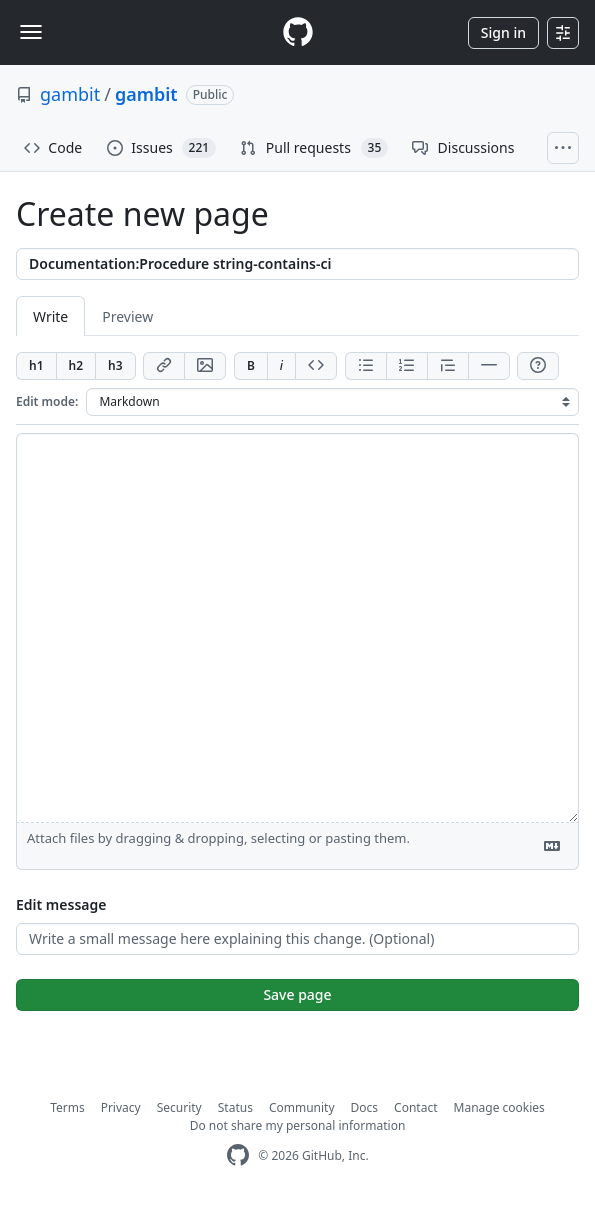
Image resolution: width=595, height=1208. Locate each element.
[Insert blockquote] (447, 366)
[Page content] (297, 628)
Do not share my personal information (298, 1125)
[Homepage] (298, 32)
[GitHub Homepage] (238, 1155)
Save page (297, 994)
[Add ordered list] (406, 366)
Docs (365, 1107)
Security (179, 1107)
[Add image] (205, 366)
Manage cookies (499, 1107)
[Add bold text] (250, 366)
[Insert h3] (115, 366)
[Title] (297, 264)
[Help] (538, 366)
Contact (415, 1107)
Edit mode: (47, 401)
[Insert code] (316, 366)
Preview (127, 316)
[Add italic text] (281, 366)
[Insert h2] (76, 366)
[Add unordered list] (365, 366)
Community (302, 1107)
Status (235, 1107)
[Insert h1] (36, 366)
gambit (70, 94)
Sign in (503, 32)
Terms (67, 1107)
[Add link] (163, 366)
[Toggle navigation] (31, 32)
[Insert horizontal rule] (489, 366)
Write (50, 316)
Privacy (121, 1107)
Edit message (61, 904)
